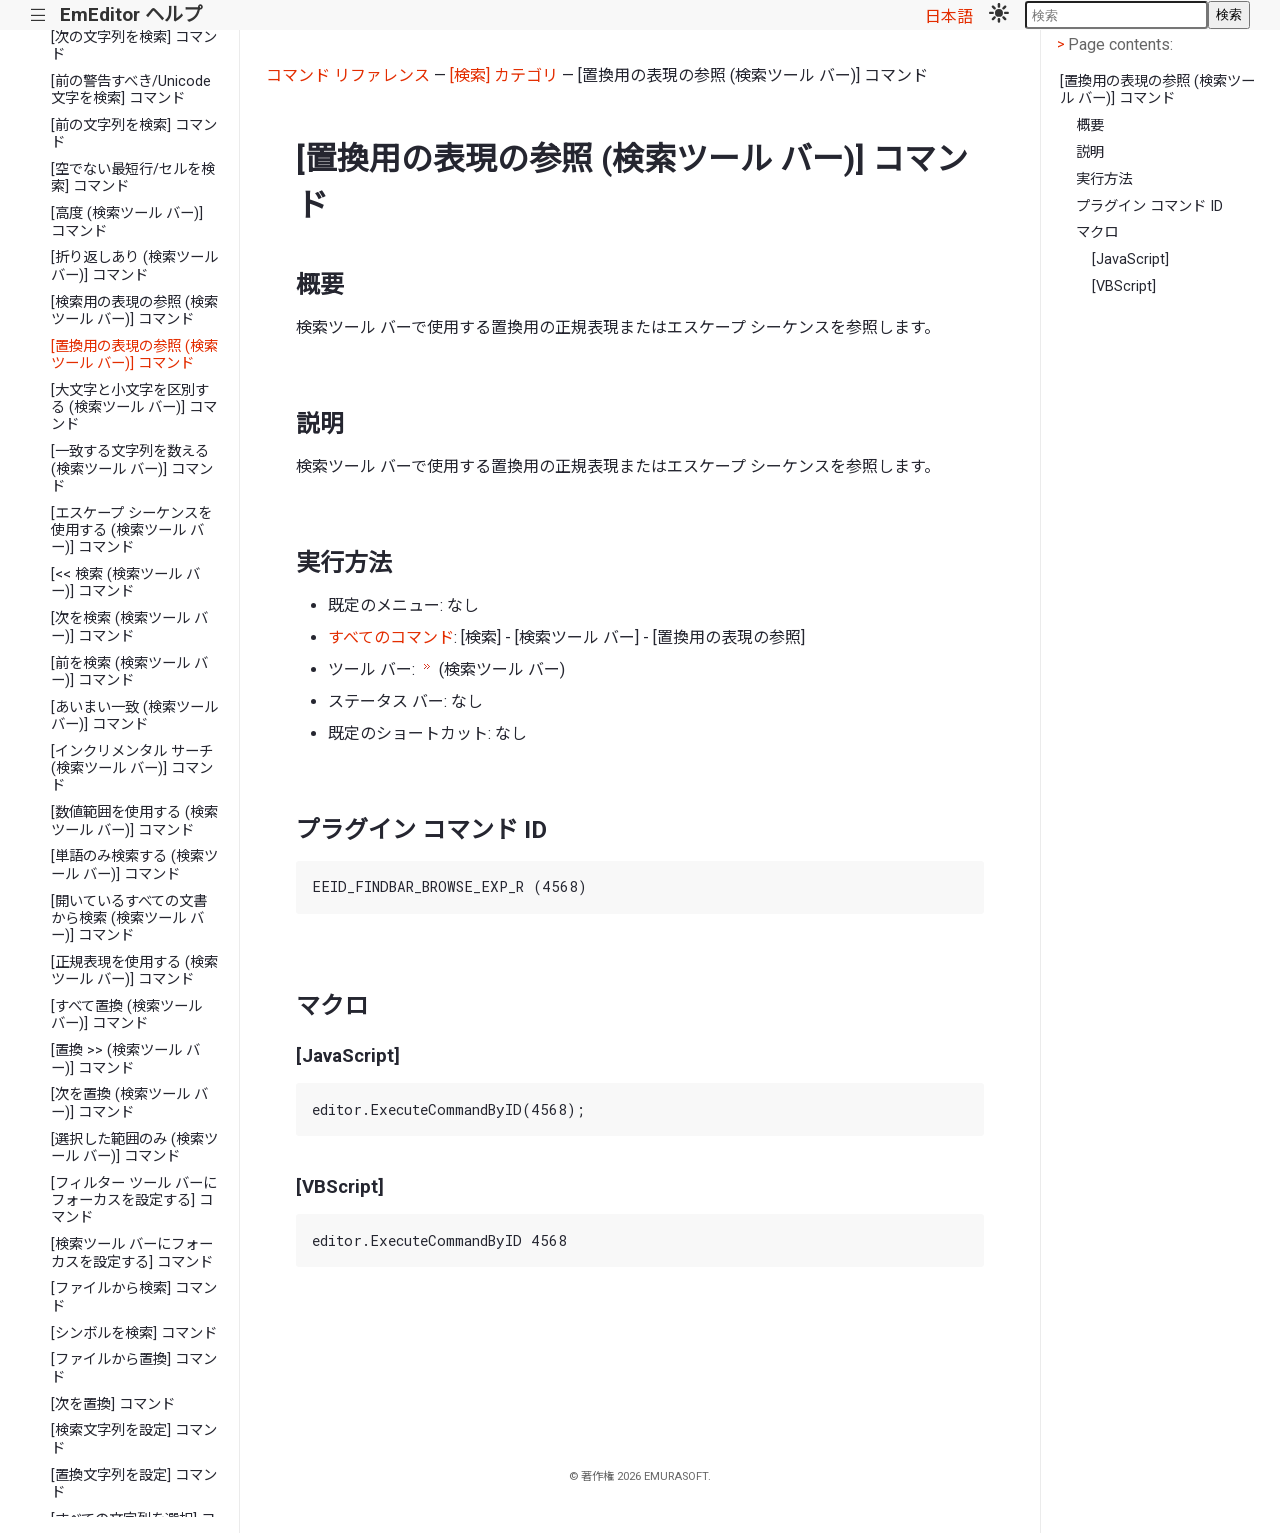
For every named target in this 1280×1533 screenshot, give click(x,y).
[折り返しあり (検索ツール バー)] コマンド (134, 266)
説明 (1090, 152)
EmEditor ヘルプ (131, 14)
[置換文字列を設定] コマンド (134, 1484)
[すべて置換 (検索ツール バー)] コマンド (126, 1015)
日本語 (949, 16)
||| (38, 15)
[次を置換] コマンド (113, 1404)
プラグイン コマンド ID (1149, 206)
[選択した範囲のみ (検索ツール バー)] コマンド (134, 1148)
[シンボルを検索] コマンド (134, 1333)
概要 (1090, 125)
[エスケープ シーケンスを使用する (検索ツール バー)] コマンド (131, 531)
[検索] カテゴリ (504, 75)
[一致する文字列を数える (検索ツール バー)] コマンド (132, 469)
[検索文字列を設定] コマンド (134, 1439)
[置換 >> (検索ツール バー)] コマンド (125, 1059)
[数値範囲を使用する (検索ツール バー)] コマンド (134, 821)
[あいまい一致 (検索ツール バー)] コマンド (134, 716)
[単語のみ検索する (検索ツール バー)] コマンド (134, 865)
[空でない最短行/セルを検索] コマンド (133, 178)
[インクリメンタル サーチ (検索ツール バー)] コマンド (132, 769)
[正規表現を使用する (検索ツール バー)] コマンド (134, 971)
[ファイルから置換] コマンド (134, 1368)
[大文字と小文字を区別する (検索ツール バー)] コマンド (134, 408)
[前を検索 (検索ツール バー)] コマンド (129, 672)
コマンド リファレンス (348, 75)
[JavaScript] (1130, 259)
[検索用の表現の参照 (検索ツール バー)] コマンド (134, 311)
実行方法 (1104, 179)
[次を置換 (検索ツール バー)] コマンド (129, 1103)
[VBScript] (1124, 286)
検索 (1229, 14)
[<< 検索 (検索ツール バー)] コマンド (125, 583)
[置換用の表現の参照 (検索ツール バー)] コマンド (134, 355)
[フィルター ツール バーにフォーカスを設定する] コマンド (134, 1201)
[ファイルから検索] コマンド (134, 1297)
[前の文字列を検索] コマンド (134, 134)
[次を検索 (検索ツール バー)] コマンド (129, 627)
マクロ (1097, 232)
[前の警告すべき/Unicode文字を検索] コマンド (131, 90)
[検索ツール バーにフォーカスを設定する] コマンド (132, 1253)
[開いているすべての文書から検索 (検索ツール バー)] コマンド (129, 919)
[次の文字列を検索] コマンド (134, 46)
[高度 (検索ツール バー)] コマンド (127, 222)
